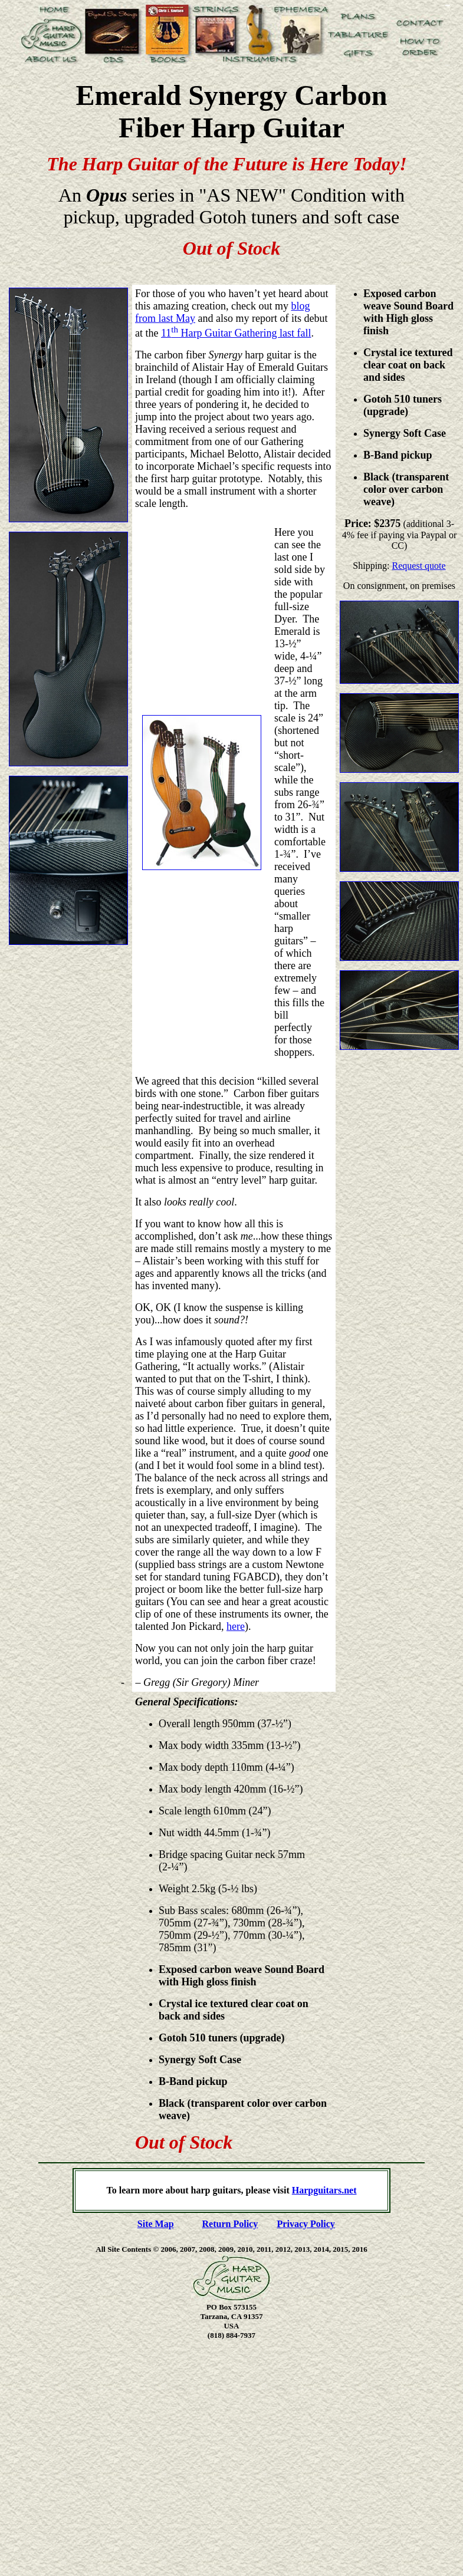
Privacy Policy (306, 2224)
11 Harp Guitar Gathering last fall (236, 333)
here (235, 1626)
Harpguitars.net (324, 2190)
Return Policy (230, 2224)
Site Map (155, 2224)
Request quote (419, 566)
